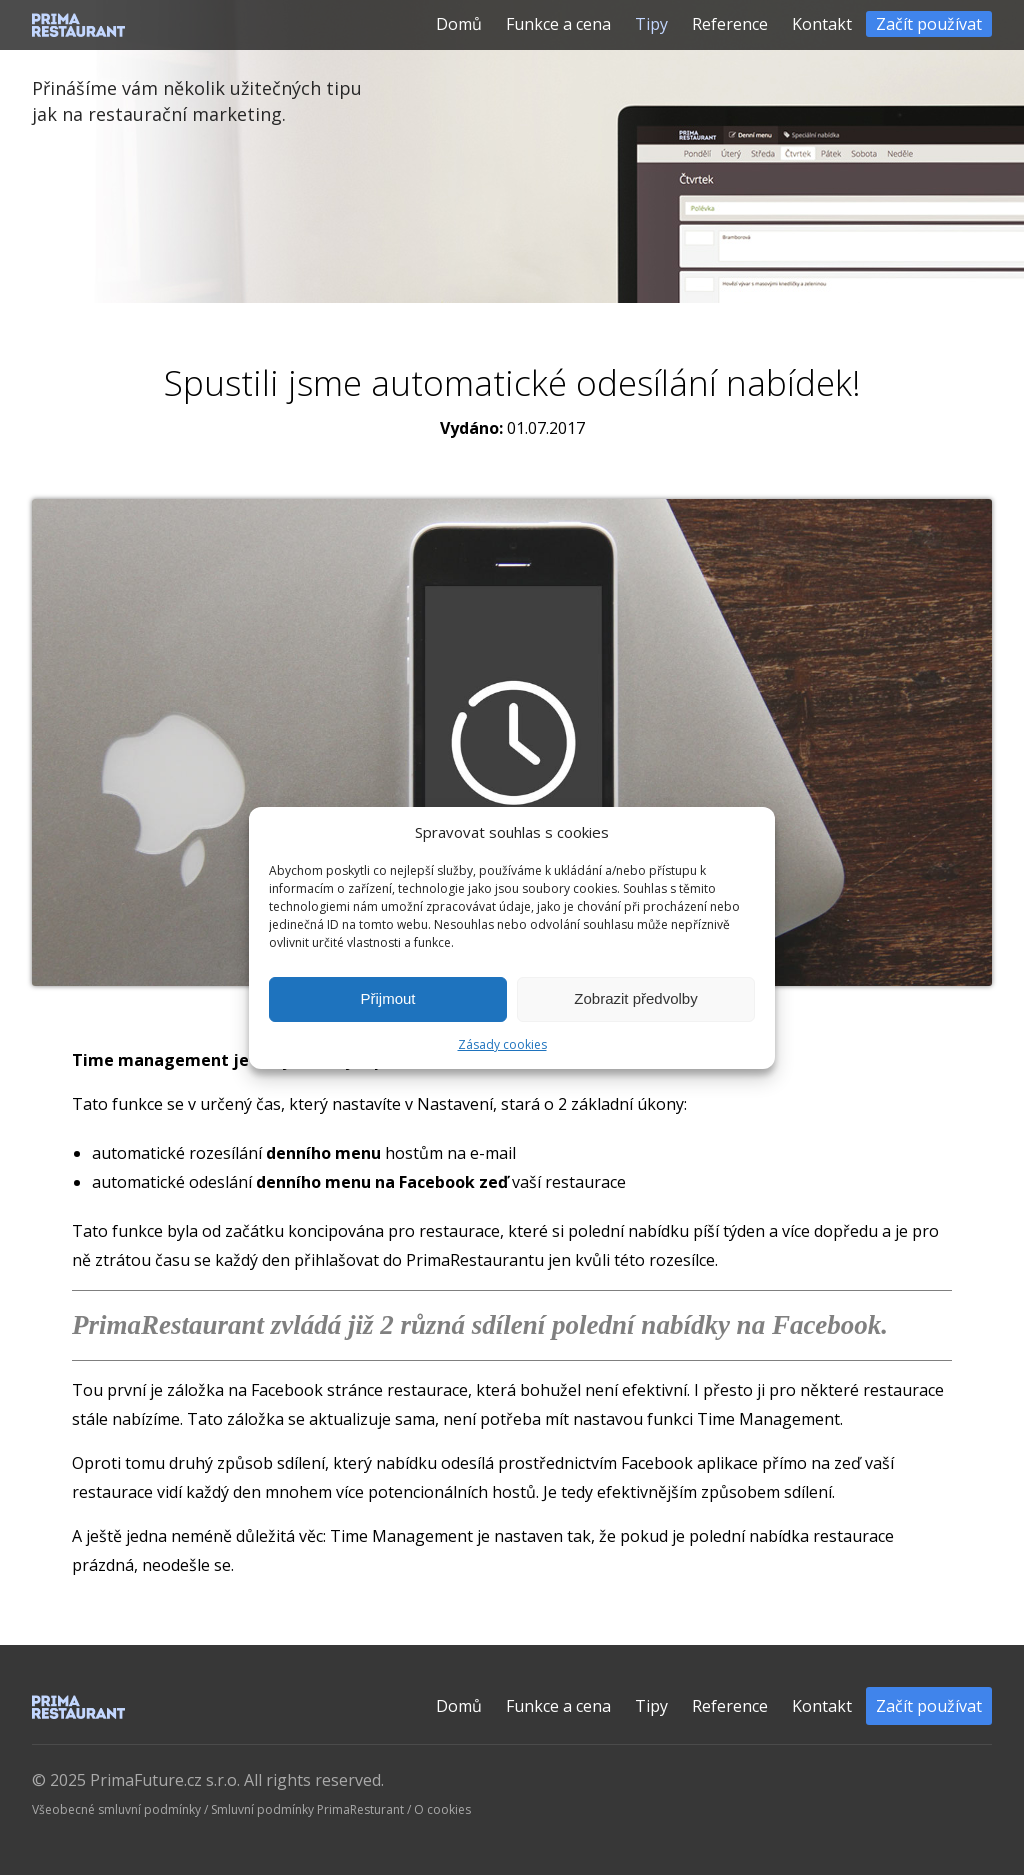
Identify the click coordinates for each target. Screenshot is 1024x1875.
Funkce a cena (558, 24)
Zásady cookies (502, 1044)
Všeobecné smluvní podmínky (116, 1809)
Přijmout (387, 998)
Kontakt (822, 24)
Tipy (651, 24)
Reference (730, 24)
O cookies (442, 1809)
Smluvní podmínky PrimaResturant (307, 1809)
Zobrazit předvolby (635, 998)
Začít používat (929, 24)
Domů (459, 24)
